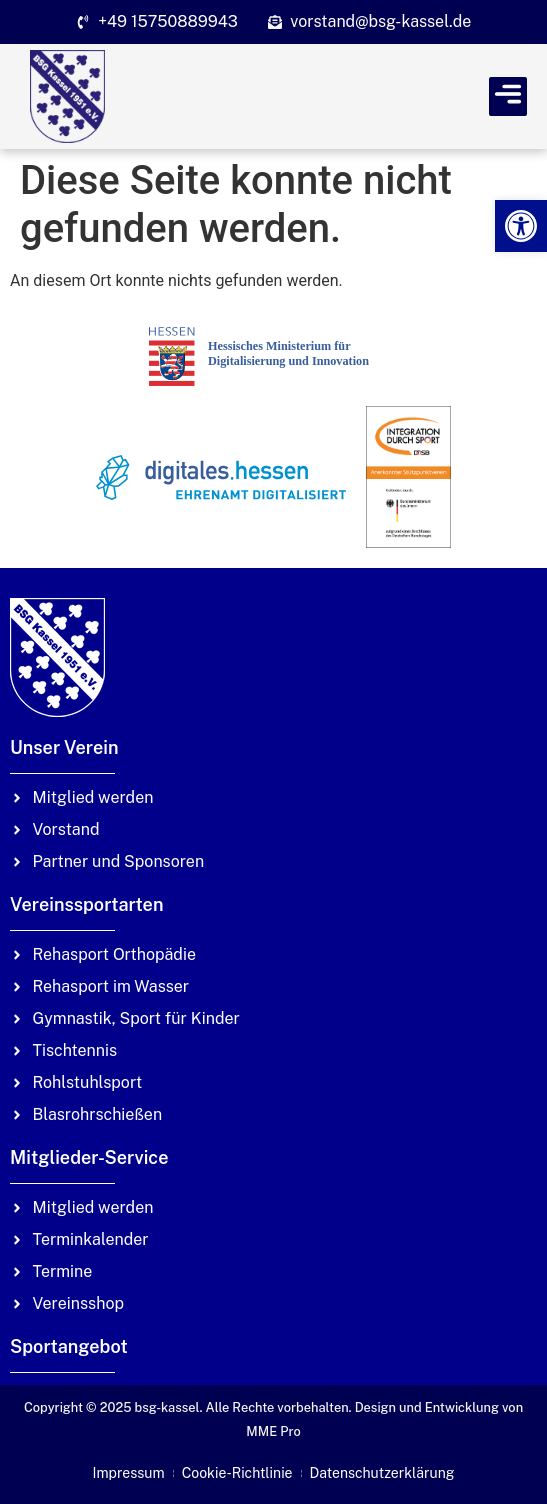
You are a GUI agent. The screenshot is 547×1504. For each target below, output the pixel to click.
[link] (521, 226)
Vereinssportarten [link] (86, 904)
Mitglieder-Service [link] (89, 1157)
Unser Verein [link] (64, 747)
